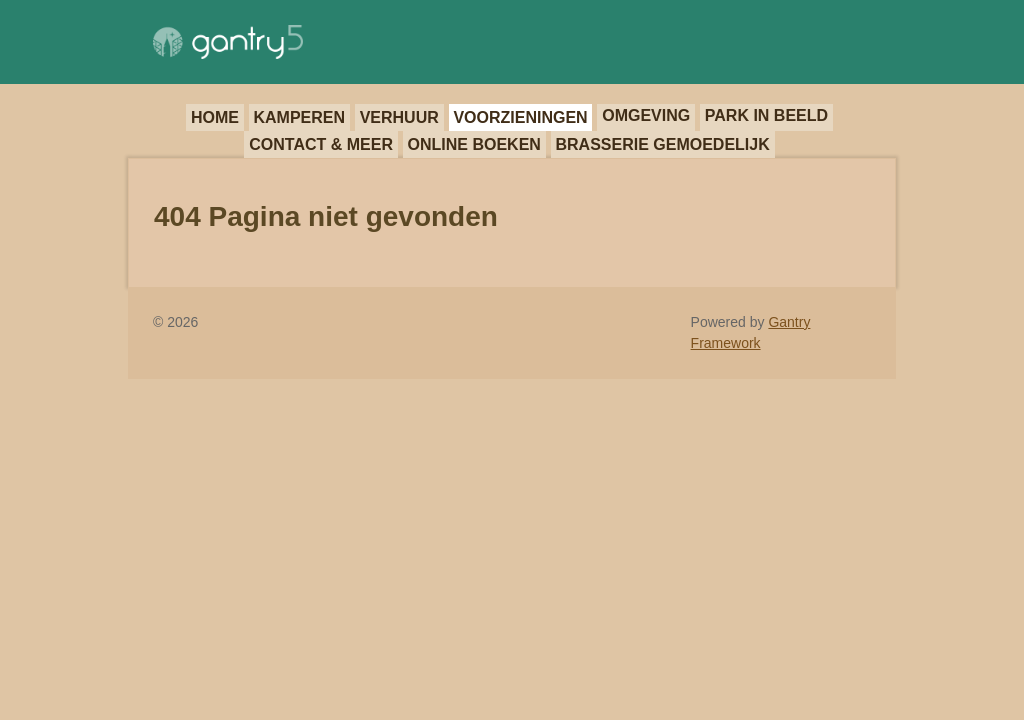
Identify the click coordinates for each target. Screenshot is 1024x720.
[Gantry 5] (228, 42)
